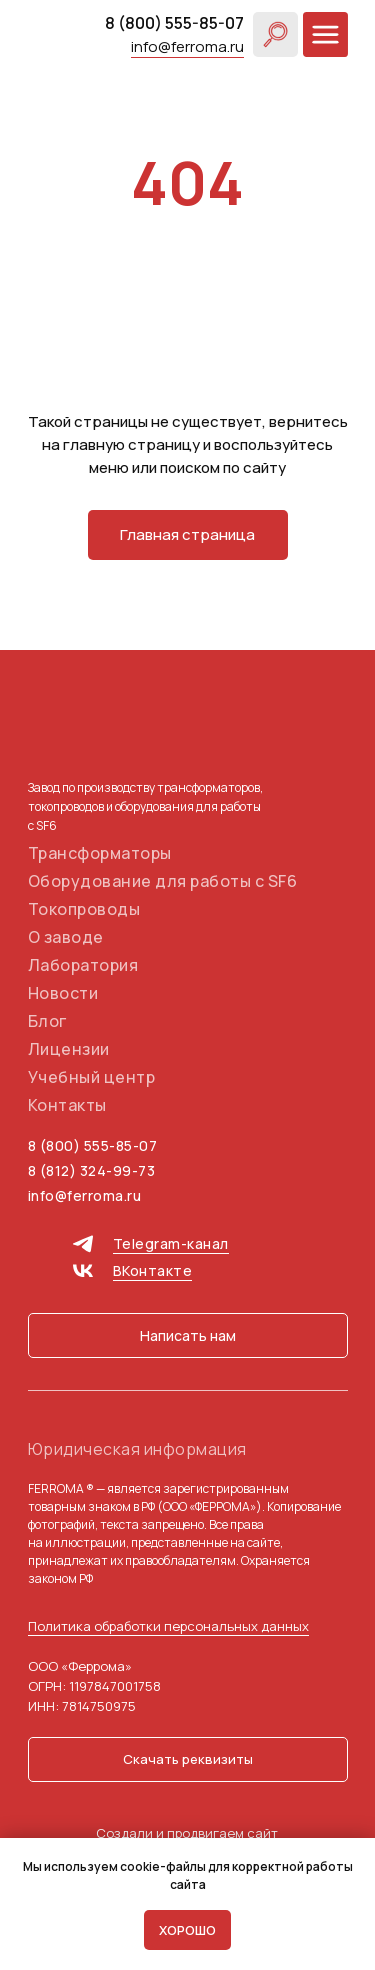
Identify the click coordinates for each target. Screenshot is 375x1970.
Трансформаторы (100, 853)
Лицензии (69, 1049)
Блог (47, 1021)
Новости (63, 993)
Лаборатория (83, 965)
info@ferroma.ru (187, 46)
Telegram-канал (171, 1243)
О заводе (66, 937)
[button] (188, 1335)
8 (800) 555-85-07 (174, 23)
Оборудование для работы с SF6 (163, 881)
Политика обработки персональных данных (168, 1626)
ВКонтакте (153, 1270)
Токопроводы (84, 909)
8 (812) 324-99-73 (92, 1170)
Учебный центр (92, 1077)
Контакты (67, 1105)
